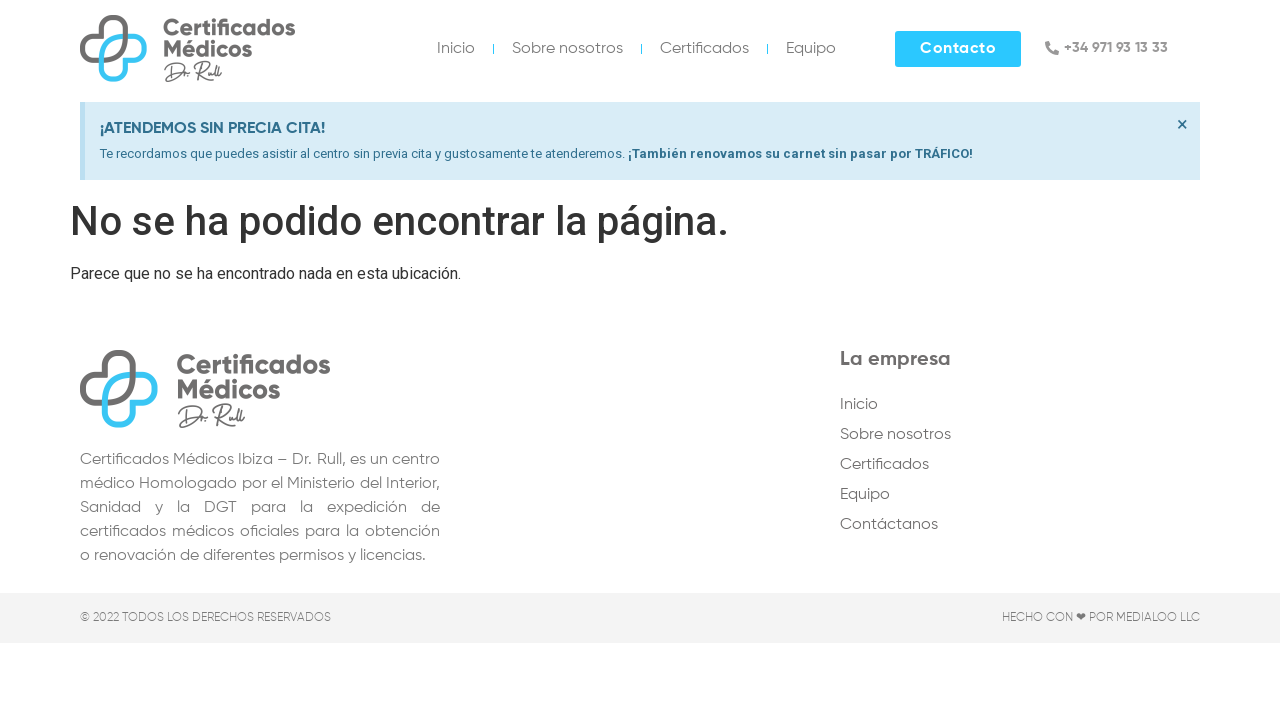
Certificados (704, 49)
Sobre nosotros (567, 49)
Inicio (456, 49)
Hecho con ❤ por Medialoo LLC (1101, 618)
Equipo (811, 49)
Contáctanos (889, 525)
